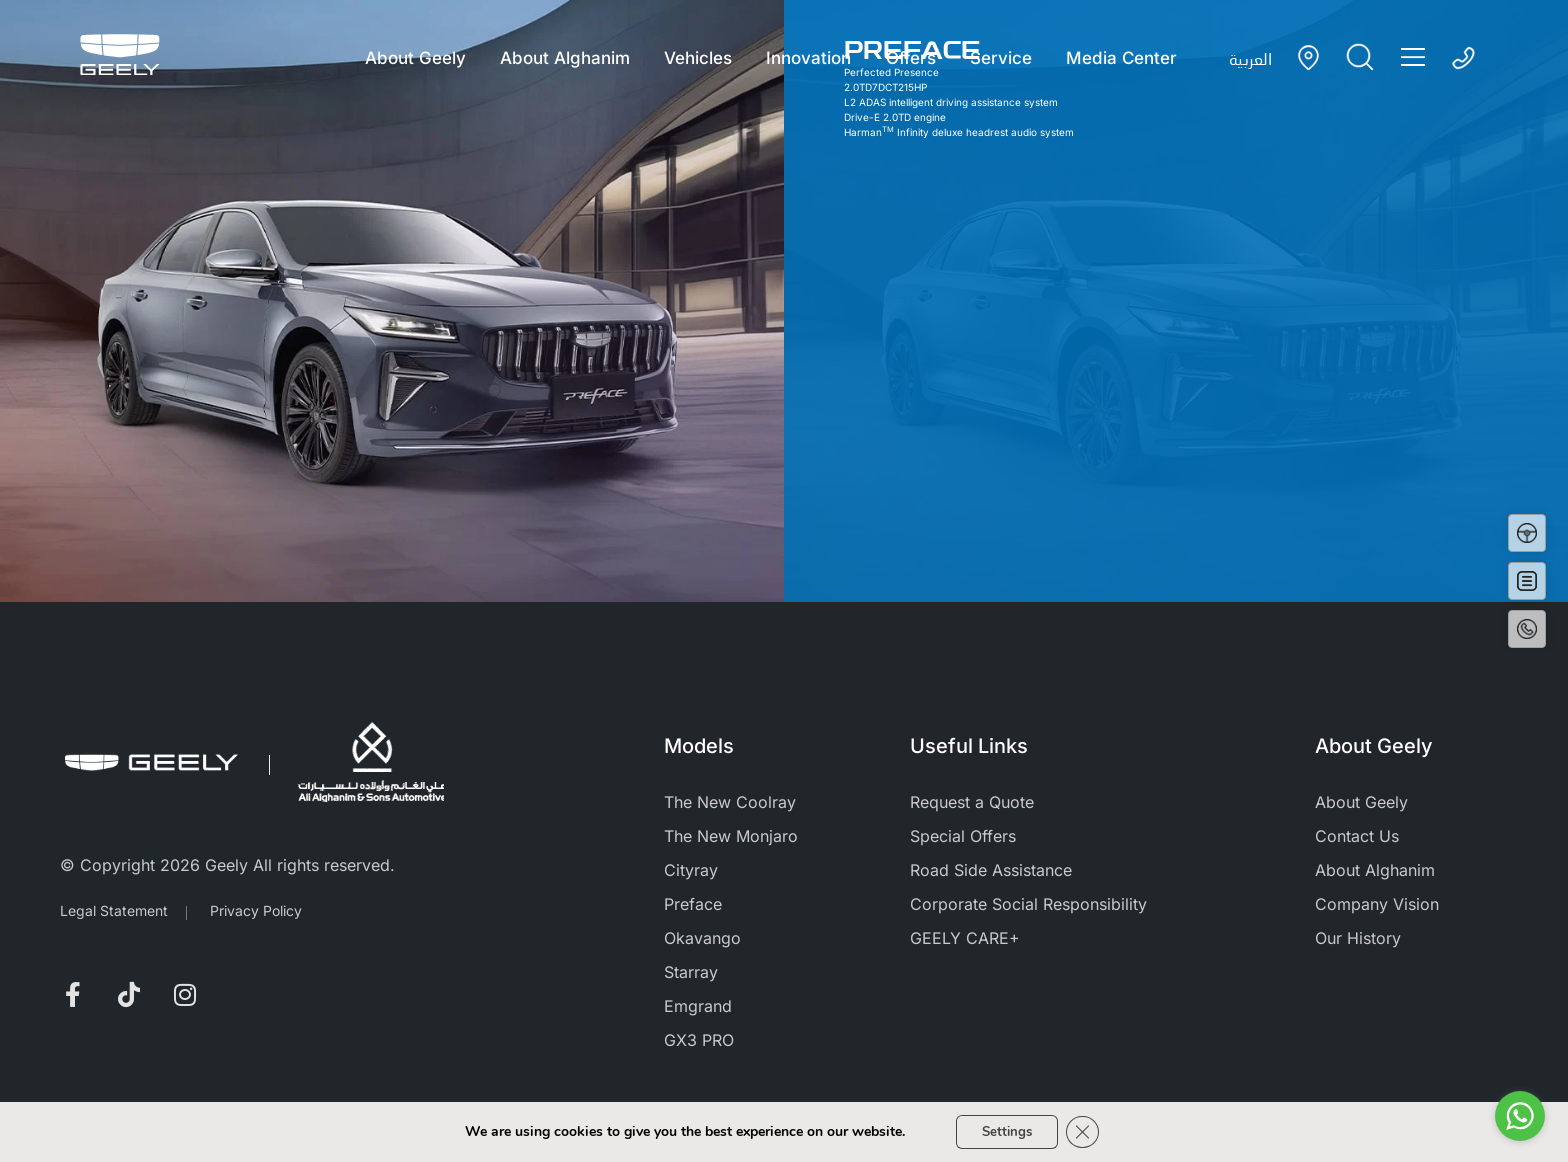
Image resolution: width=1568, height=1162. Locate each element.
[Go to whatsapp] (1520, 1116)
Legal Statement (114, 910)
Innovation (808, 58)
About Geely (409, 58)
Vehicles (696, 58)
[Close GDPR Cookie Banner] (1088, 1131)
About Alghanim (561, 58)
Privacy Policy (256, 910)
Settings (1005, 1130)
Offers (912, 58)
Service (1004, 58)
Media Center (1126, 58)
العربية (1250, 58)
